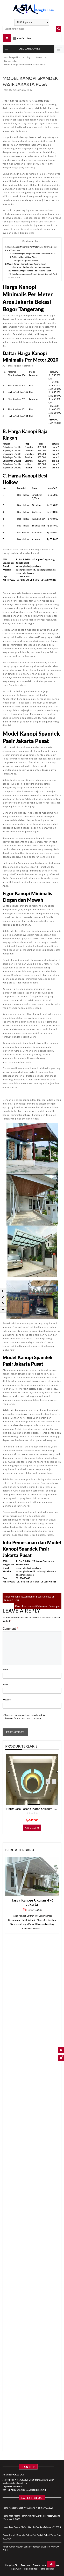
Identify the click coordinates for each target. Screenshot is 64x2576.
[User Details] (61, 2050)
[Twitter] (3, 1297)
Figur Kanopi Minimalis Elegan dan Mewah (30, 267)
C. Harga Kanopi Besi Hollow (24, 260)
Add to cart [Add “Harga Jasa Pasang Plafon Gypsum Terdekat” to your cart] (30, 1828)
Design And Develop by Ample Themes (40, 2565)
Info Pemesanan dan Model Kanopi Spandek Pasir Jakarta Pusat (33, 276)
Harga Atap (15, 2568)
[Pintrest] (3, 1303)
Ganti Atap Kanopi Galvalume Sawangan (37, 1606)
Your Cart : (21, 38)
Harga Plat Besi (30, 2568)
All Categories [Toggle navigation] (22, 49)
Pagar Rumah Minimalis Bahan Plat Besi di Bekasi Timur (29, 2535)
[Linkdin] (3, 1309)
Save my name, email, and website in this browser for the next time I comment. (25, 1717)
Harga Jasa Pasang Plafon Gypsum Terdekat (32, 1808)
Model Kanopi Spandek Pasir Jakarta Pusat (25, 264)
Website (7, 1699)
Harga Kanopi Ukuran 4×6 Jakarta (32, 1902)
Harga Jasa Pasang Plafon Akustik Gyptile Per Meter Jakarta (31, 2515)
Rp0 (29, 38)
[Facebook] (2, 1291)
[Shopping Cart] (61, 2058)
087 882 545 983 (16, 2490)
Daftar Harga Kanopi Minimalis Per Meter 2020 (32, 253)
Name (6, 1669)
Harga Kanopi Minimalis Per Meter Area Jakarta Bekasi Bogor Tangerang (30, 248)
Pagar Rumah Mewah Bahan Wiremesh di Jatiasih (26, 2546)
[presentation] (48, 1782)
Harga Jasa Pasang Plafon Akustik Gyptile (22, 2527)
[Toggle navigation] (58, 49)
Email (6, 1684)
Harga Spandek (46, 2568)
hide (37, 241)
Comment (10, 1628)
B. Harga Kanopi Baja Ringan (23, 257)
